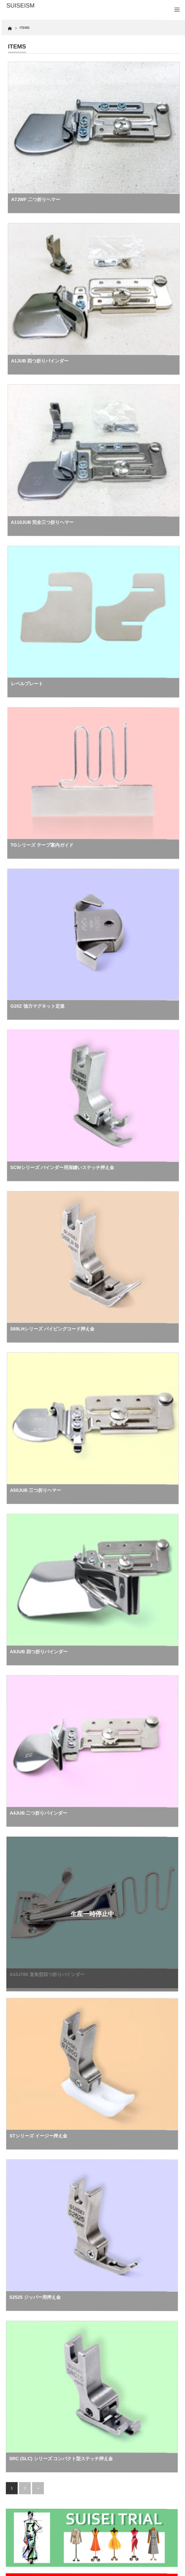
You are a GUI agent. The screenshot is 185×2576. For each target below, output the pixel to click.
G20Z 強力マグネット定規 (37, 1006)
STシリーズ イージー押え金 (38, 2135)
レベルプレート (27, 683)
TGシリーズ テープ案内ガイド (41, 844)
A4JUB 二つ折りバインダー (39, 1813)
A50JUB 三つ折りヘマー (35, 1490)
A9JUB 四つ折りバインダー (39, 1651)
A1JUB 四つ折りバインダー (40, 360)
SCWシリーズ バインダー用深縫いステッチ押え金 (62, 1167)
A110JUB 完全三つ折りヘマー (42, 522)
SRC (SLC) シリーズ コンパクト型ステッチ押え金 (61, 2458)
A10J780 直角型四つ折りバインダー (47, 1974)
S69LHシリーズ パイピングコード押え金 (52, 1328)
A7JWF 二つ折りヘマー (35, 199)
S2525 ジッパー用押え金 (34, 2296)
